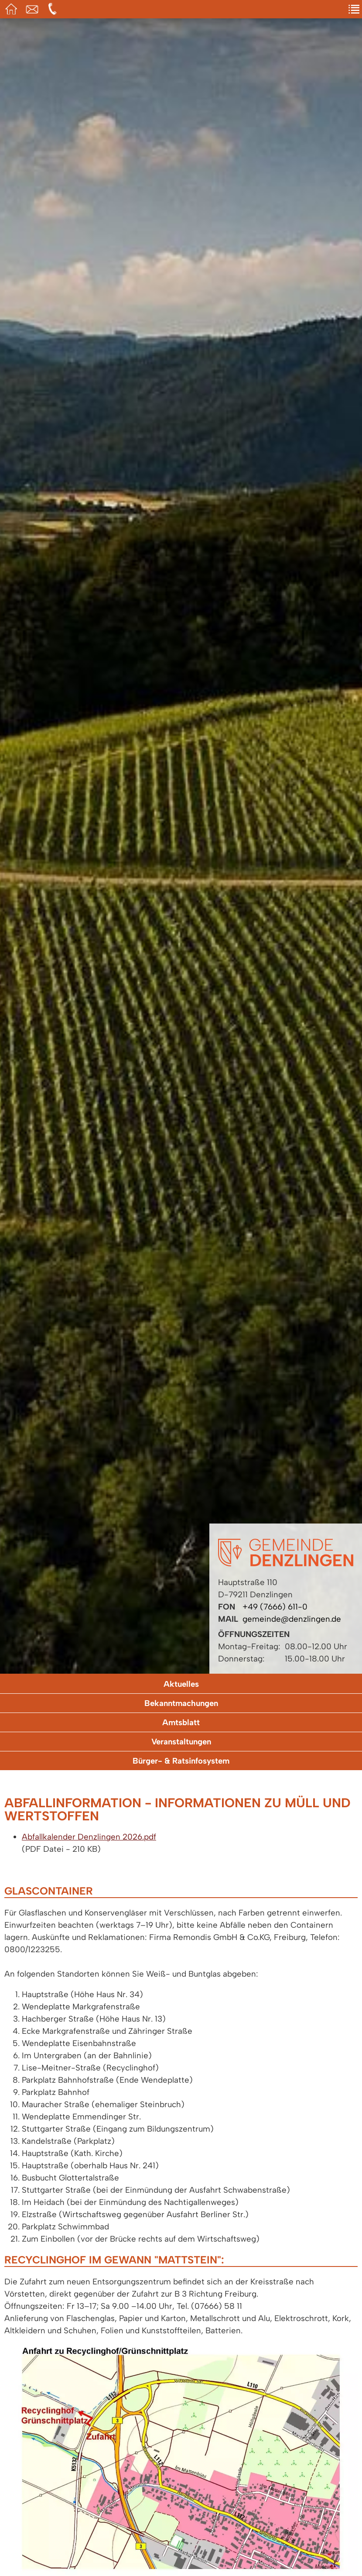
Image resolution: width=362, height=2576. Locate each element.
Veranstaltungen (181, 1742)
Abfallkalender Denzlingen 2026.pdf (89, 1837)
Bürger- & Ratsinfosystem (181, 1761)
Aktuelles (181, 1684)
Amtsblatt (181, 1722)
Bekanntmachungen (181, 1703)
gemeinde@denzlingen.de (291, 1619)
